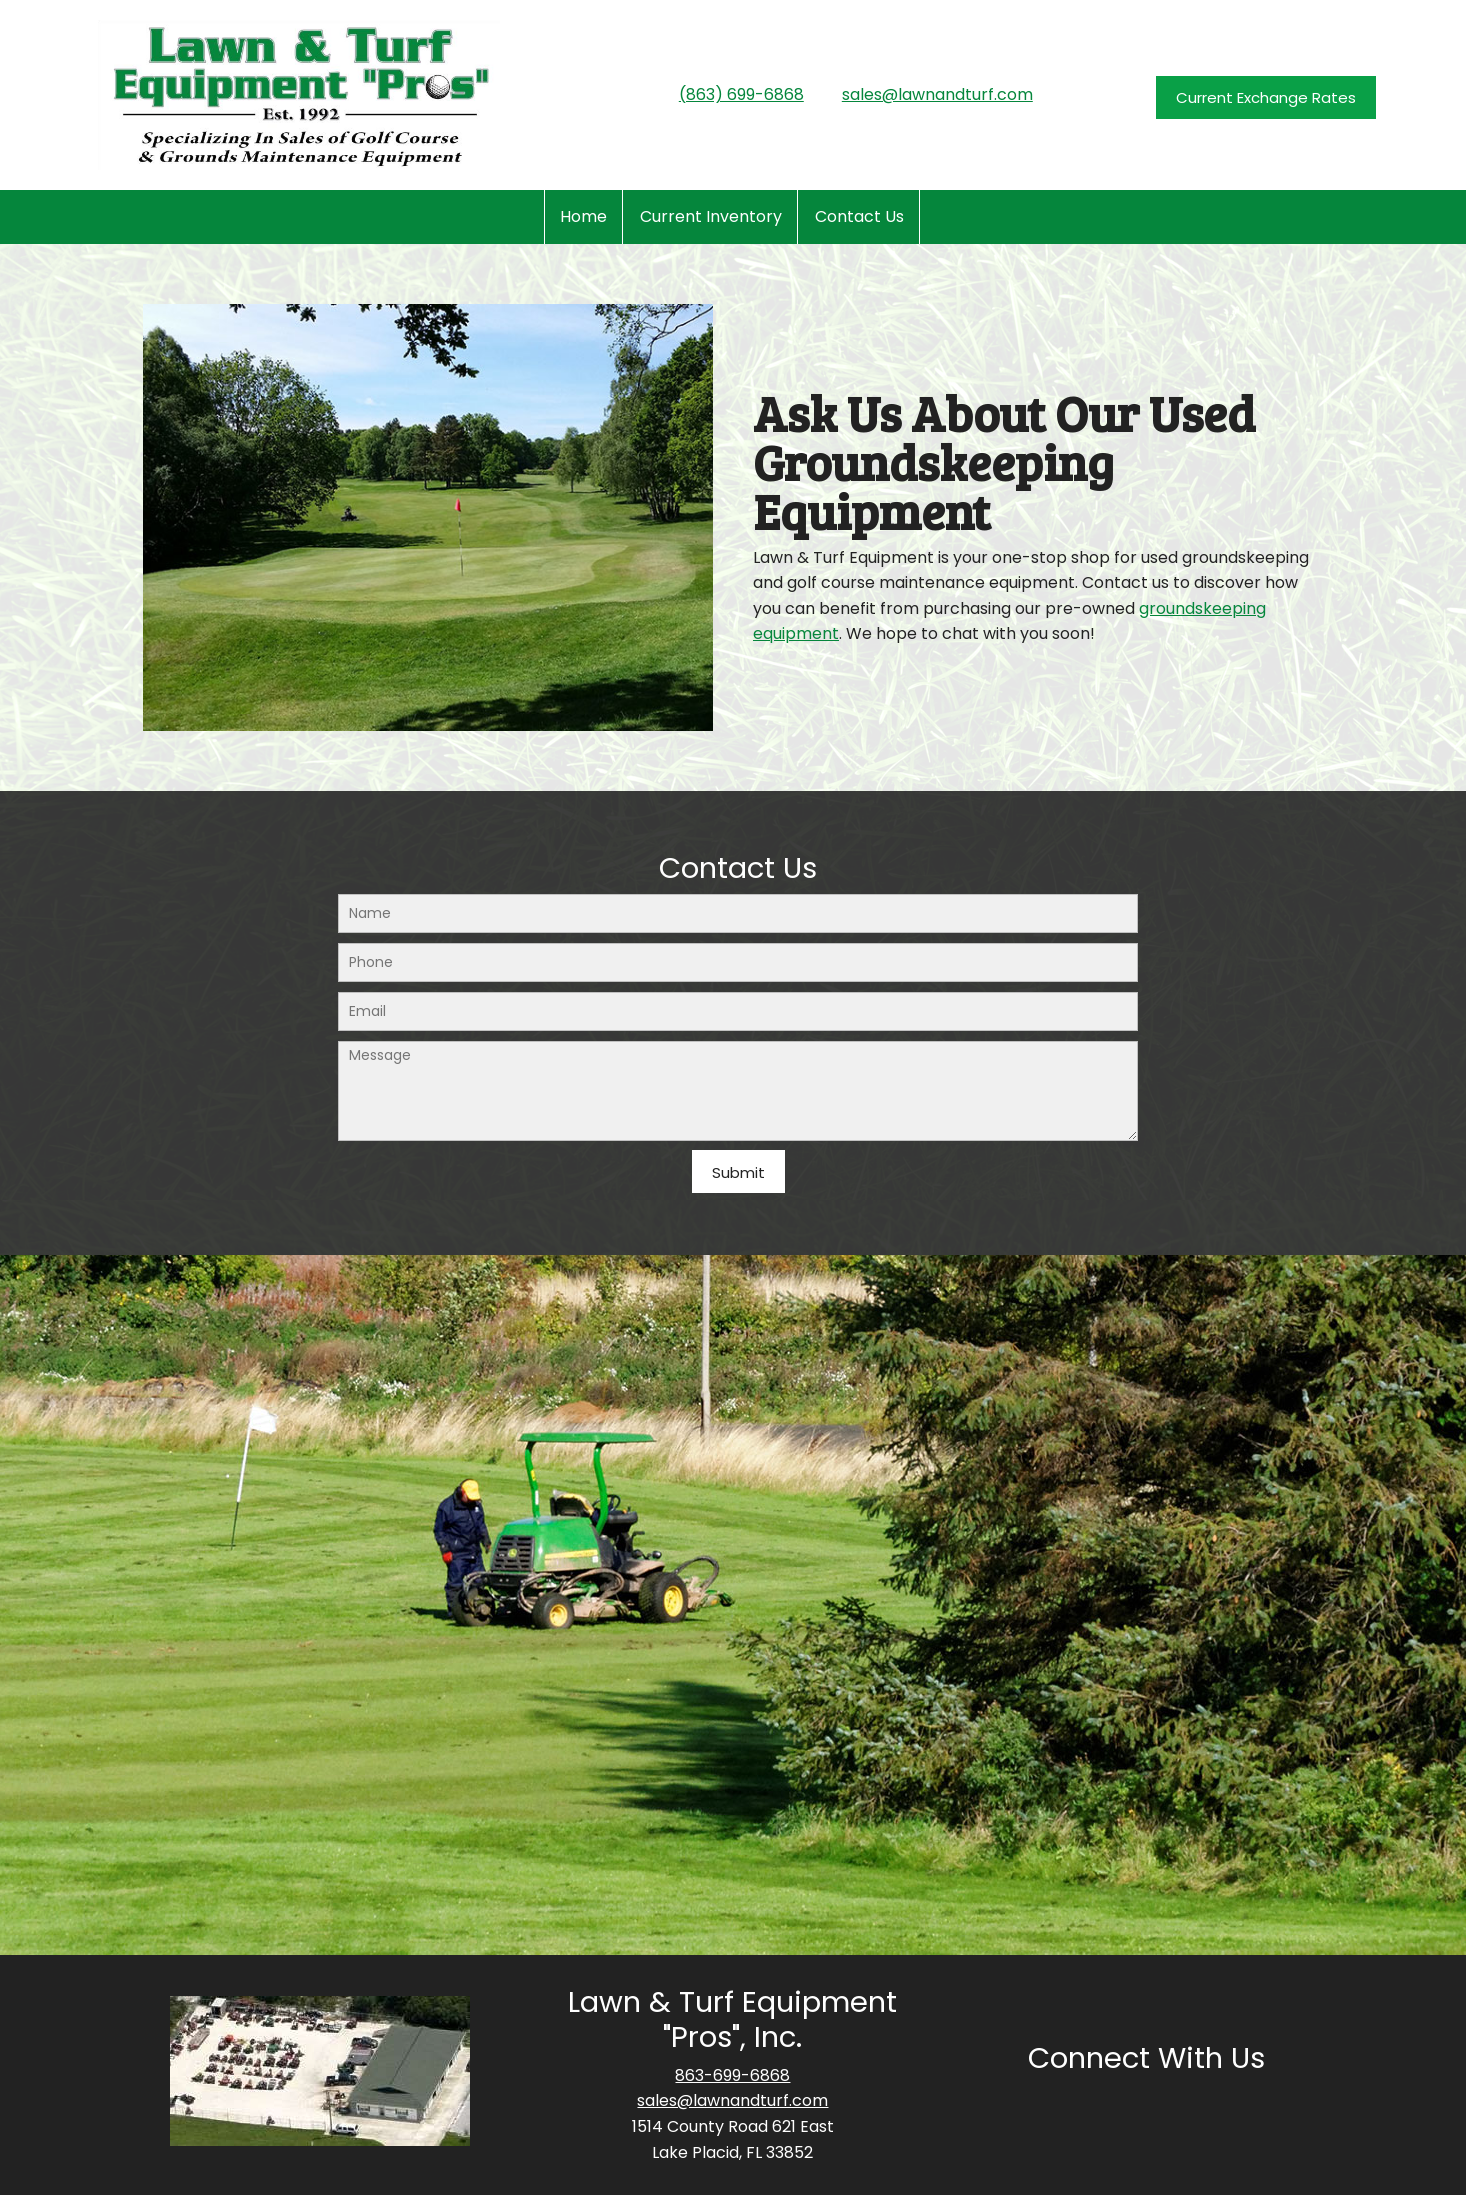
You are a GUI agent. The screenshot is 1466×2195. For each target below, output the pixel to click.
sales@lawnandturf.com (937, 94)
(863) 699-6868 (741, 94)
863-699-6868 (732, 2075)
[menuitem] (583, 217)
